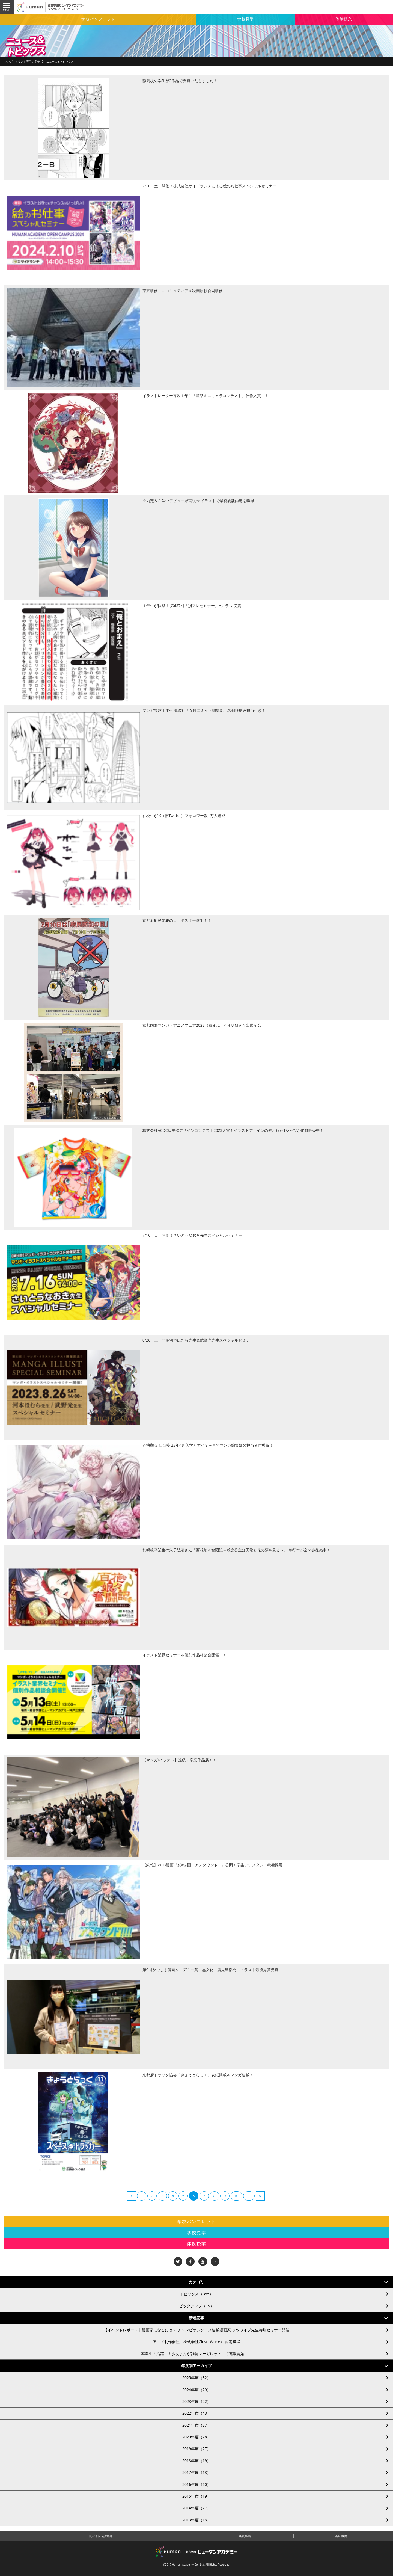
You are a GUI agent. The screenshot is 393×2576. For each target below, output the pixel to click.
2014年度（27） (196, 2507)
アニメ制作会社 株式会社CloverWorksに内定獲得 (196, 2341)
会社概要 (341, 2536)
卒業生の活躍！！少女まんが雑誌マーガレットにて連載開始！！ (196, 2353)
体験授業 (343, 19)
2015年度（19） (196, 2496)
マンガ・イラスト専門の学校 (22, 61)
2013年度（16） (196, 2519)
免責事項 (245, 2536)
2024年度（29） (196, 2389)
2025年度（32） (196, 2377)
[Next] (260, 2196)
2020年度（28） (196, 2436)
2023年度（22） (196, 2401)
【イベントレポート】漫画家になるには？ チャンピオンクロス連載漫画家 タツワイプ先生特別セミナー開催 (196, 2329)
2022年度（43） (196, 2413)
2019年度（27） (196, 2448)
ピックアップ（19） (196, 2305)
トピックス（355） (196, 2293)
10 (236, 2195)
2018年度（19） (196, 2460)
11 (249, 2195)
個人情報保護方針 (100, 2536)
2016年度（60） (196, 2484)
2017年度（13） (196, 2472)
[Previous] (131, 2196)
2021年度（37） (196, 2425)
